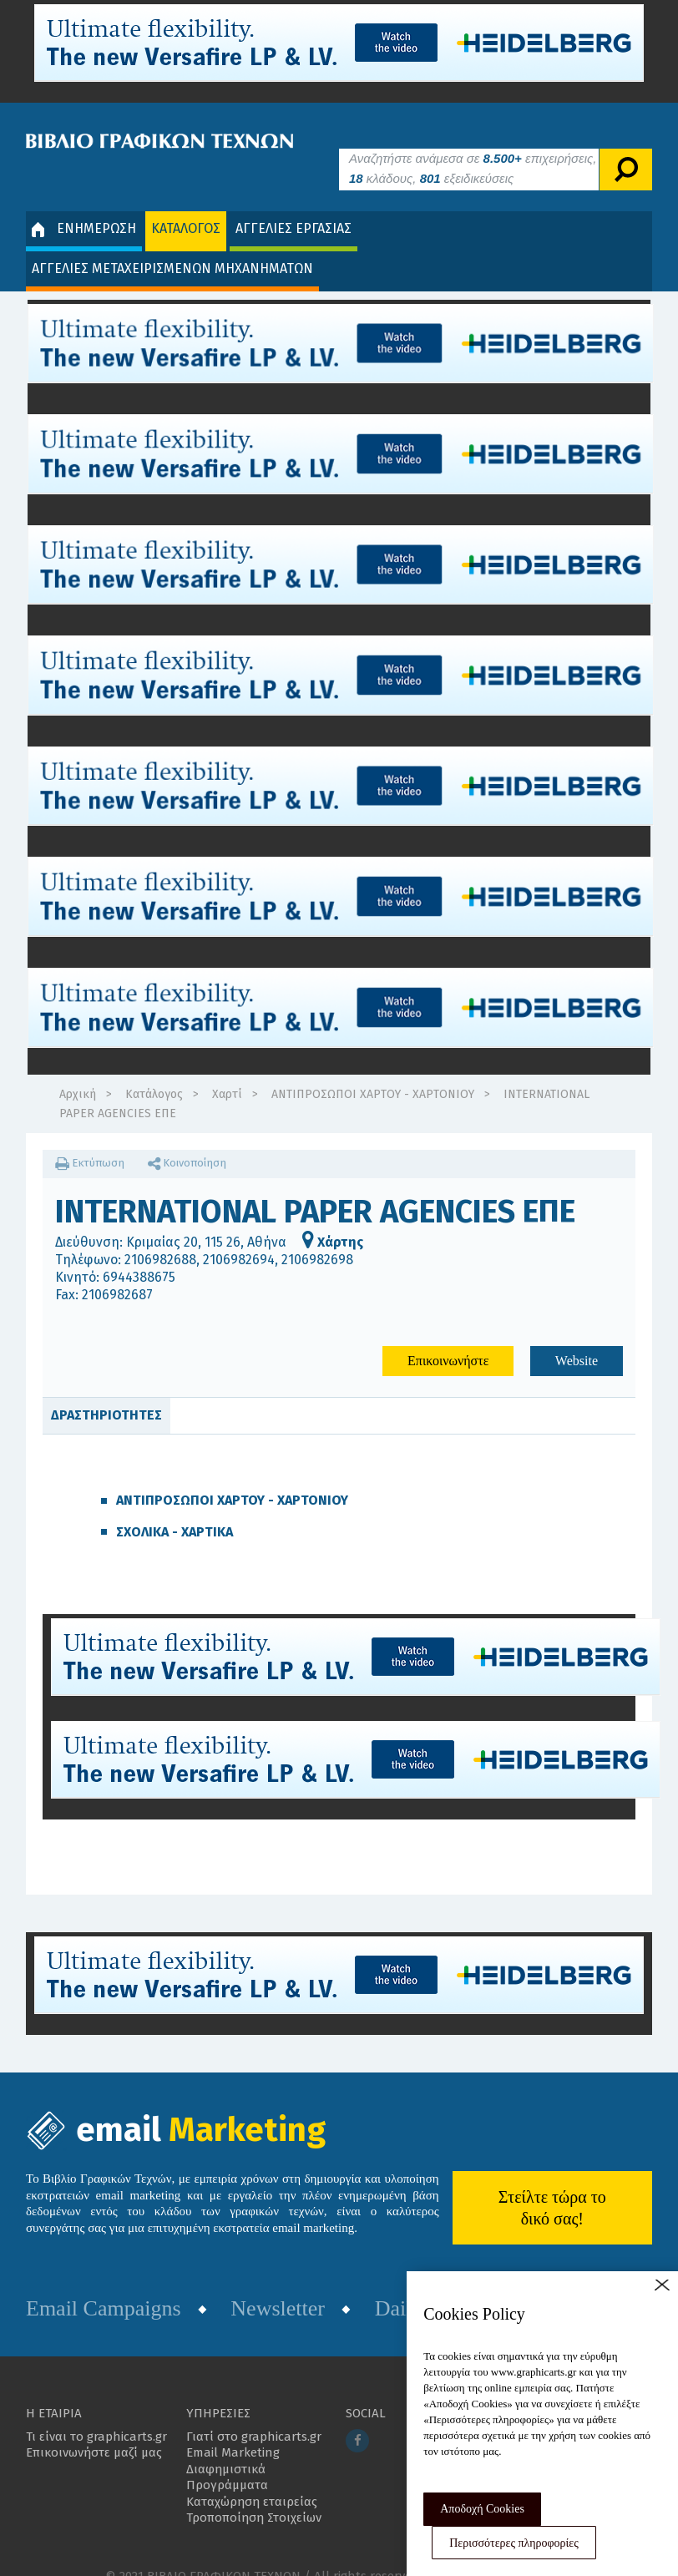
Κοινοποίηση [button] (187, 1137)
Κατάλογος (154, 1069)
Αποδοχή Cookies (482, 2509)
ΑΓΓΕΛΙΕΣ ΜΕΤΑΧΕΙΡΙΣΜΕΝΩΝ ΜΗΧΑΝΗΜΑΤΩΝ (172, 243)
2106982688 (160, 1234)
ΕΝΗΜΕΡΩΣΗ (84, 203)
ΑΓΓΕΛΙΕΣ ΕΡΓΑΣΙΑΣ (293, 203)
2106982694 (239, 1234)
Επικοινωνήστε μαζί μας (94, 2427)
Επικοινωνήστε (447, 1335)
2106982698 (317, 1234)
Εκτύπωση (89, 1137)
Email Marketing (233, 2427)
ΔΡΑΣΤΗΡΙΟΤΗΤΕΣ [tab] (106, 1391)
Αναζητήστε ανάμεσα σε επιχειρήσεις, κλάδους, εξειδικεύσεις (472, 143)
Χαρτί (227, 1069)
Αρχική (77, 1069)
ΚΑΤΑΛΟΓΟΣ (185, 203)
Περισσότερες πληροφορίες (514, 2543)
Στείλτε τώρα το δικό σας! (552, 2184)
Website (576, 1335)
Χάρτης (332, 1218)
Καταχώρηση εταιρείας (251, 2476)
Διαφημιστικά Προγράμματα (227, 2452)
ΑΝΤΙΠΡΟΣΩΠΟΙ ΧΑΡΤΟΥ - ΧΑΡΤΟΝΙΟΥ (372, 1069)
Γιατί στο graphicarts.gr (253, 2411)
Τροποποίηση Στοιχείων (253, 2492)
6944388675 (139, 1252)
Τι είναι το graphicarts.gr (96, 2411)
